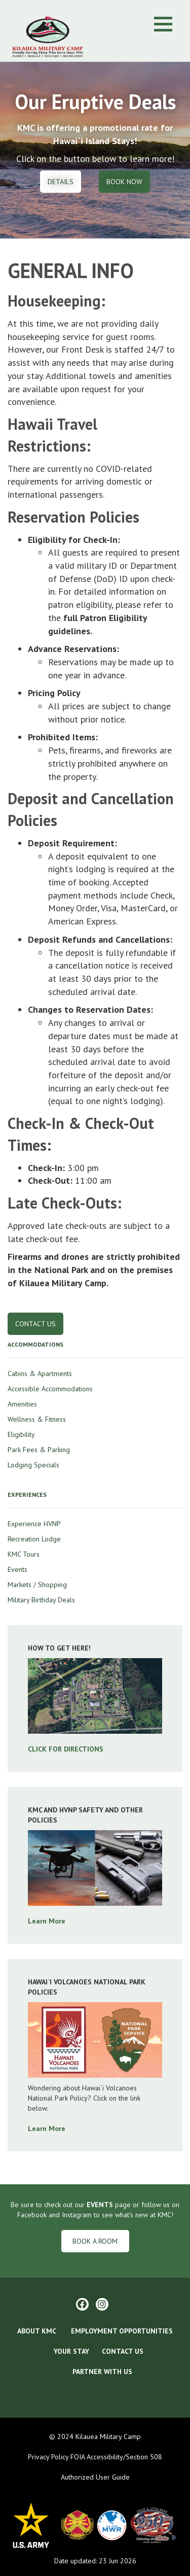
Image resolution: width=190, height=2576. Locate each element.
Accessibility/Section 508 (124, 2456)
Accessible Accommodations (50, 1388)
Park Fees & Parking (39, 1449)
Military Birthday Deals (41, 1599)
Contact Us (35, 1323)
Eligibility (21, 1434)
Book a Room (95, 2241)
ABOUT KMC (36, 2330)
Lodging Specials (33, 1464)
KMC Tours (24, 1554)
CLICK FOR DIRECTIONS (65, 1749)
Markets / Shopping (37, 1584)
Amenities (22, 1404)
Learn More (46, 1921)
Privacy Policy (48, 2456)
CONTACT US (122, 2351)
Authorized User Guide (95, 2477)
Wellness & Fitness (37, 1419)
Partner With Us (101, 2371)
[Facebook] (82, 2304)
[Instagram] (102, 2304)
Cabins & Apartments (40, 1373)
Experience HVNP (34, 1523)
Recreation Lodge (34, 1538)
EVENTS (100, 2204)
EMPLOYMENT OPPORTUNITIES (122, 2330)
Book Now (124, 181)
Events (17, 1569)
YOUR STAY (71, 2351)
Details (60, 181)
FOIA (76, 2456)
